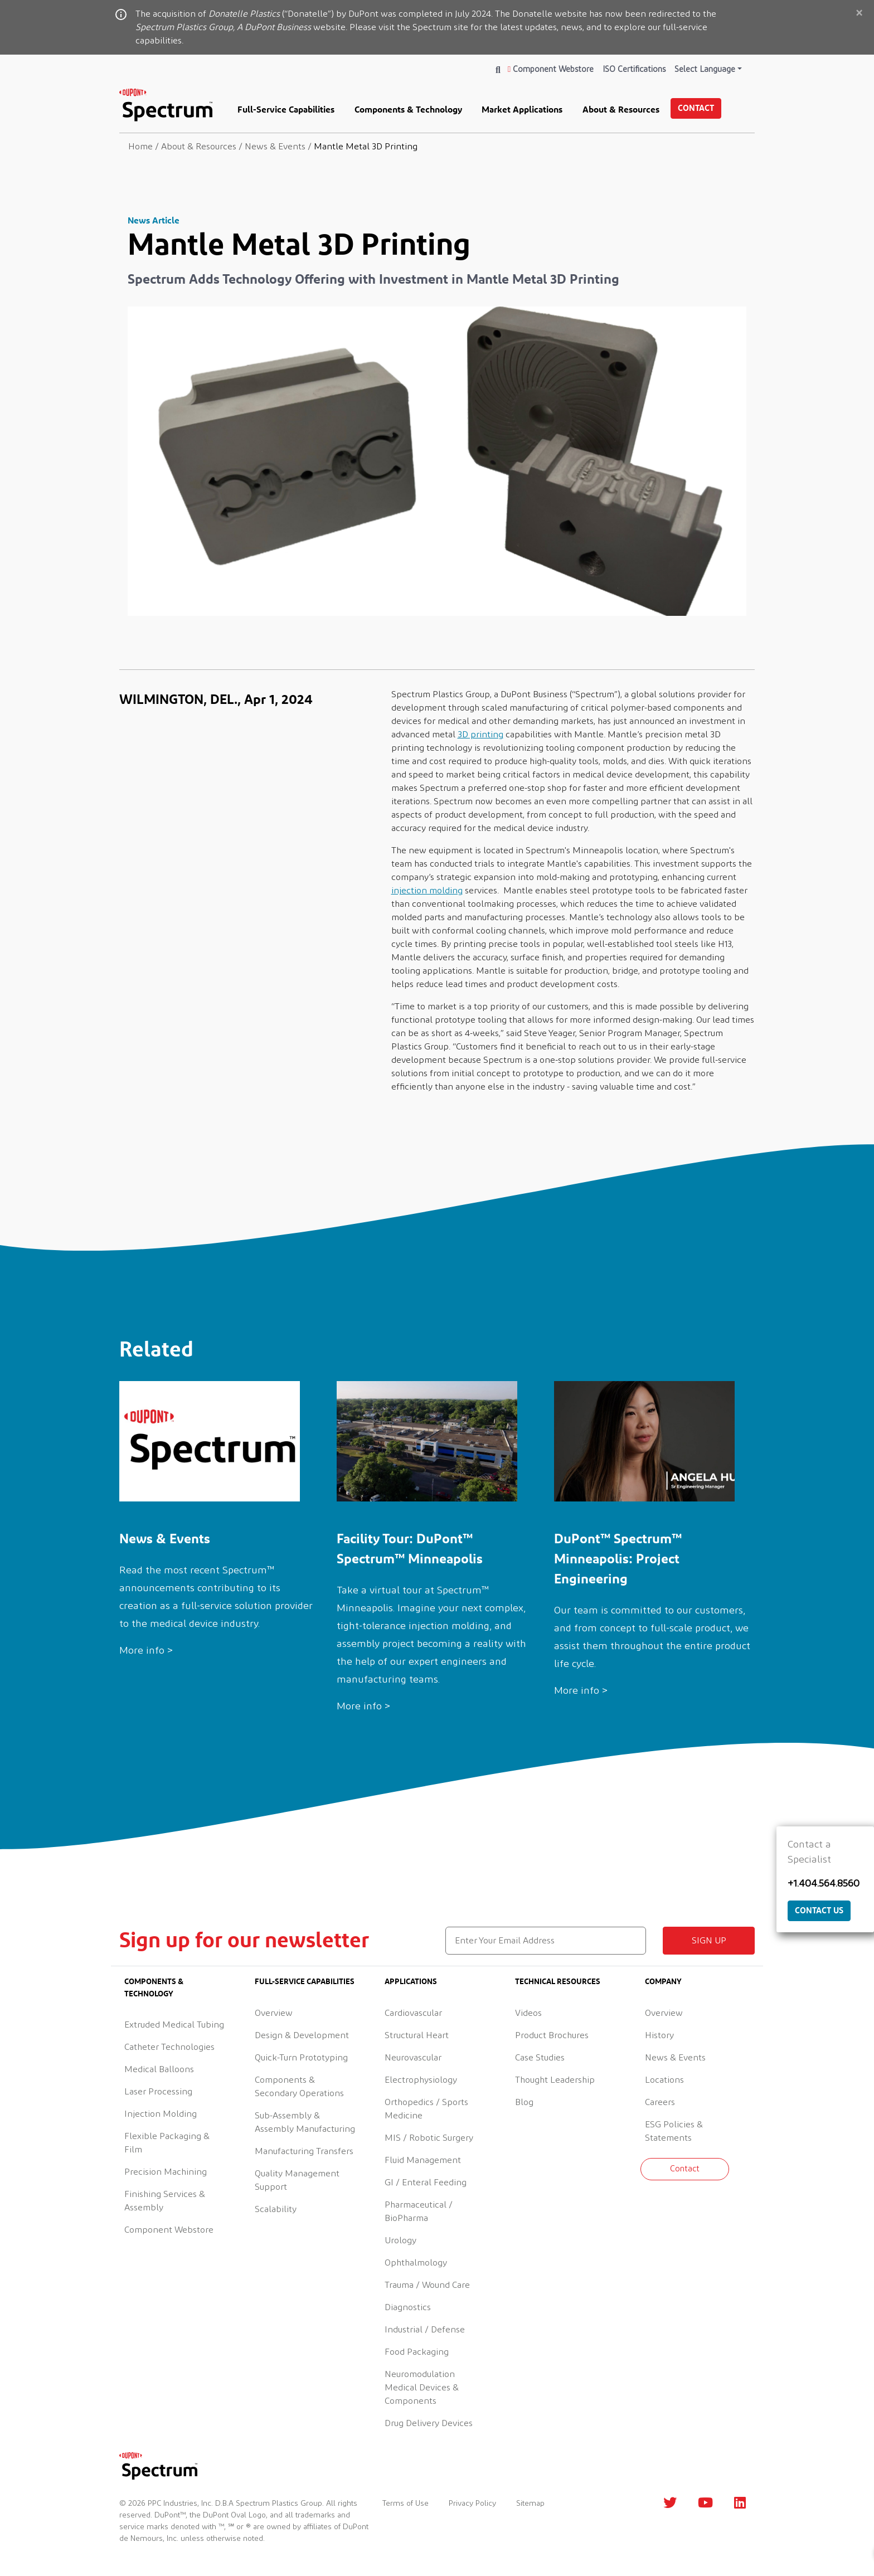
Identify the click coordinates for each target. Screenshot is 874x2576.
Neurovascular (413, 2057)
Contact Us (819, 1910)
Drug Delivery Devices (429, 2423)
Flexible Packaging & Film (167, 2143)
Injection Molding (160, 2114)
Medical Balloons (159, 2069)
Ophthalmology (416, 2262)
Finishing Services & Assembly (164, 2201)
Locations (664, 2080)
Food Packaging (417, 2351)
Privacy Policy (472, 2503)
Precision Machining (165, 2171)
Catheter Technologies (169, 2047)
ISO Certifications (634, 69)
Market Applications (522, 109)
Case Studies (540, 2057)
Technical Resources (557, 1981)
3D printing (480, 734)
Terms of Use (405, 2503)
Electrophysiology (421, 2080)
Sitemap (530, 2503)
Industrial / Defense (425, 2329)
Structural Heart (417, 2035)
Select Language (704, 69)
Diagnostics (408, 2307)
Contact (696, 108)
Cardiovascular (413, 2013)
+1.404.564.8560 (824, 1884)
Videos (528, 2013)
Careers (660, 2102)
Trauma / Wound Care (427, 2285)
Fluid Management (423, 2160)
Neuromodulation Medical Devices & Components (422, 2387)
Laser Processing (158, 2091)
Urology (400, 2240)
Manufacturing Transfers (304, 2151)
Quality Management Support (297, 2180)
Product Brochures (552, 2035)
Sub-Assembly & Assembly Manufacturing (305, 2122)
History (659, 2035)
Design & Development (302, 2035)
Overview (274, 2013)
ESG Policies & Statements (674, 2131)
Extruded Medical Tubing (174, 2024)
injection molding (427, 890)
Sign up (709, 1940)
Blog (524, 2102)
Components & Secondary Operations (299, 2087)
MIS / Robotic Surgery (429, 2137)
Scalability (276, 2209)
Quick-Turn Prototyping (301, 2057)
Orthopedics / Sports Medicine (426, 2109)
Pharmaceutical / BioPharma (419, 2211)
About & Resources (620, 109)
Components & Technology (408, 109)
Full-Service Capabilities (285, 109)
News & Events (675, 2057)
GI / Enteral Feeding (426, 2182)
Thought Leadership (555, 2080)
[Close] (858, 14)
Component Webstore (551, 69)
